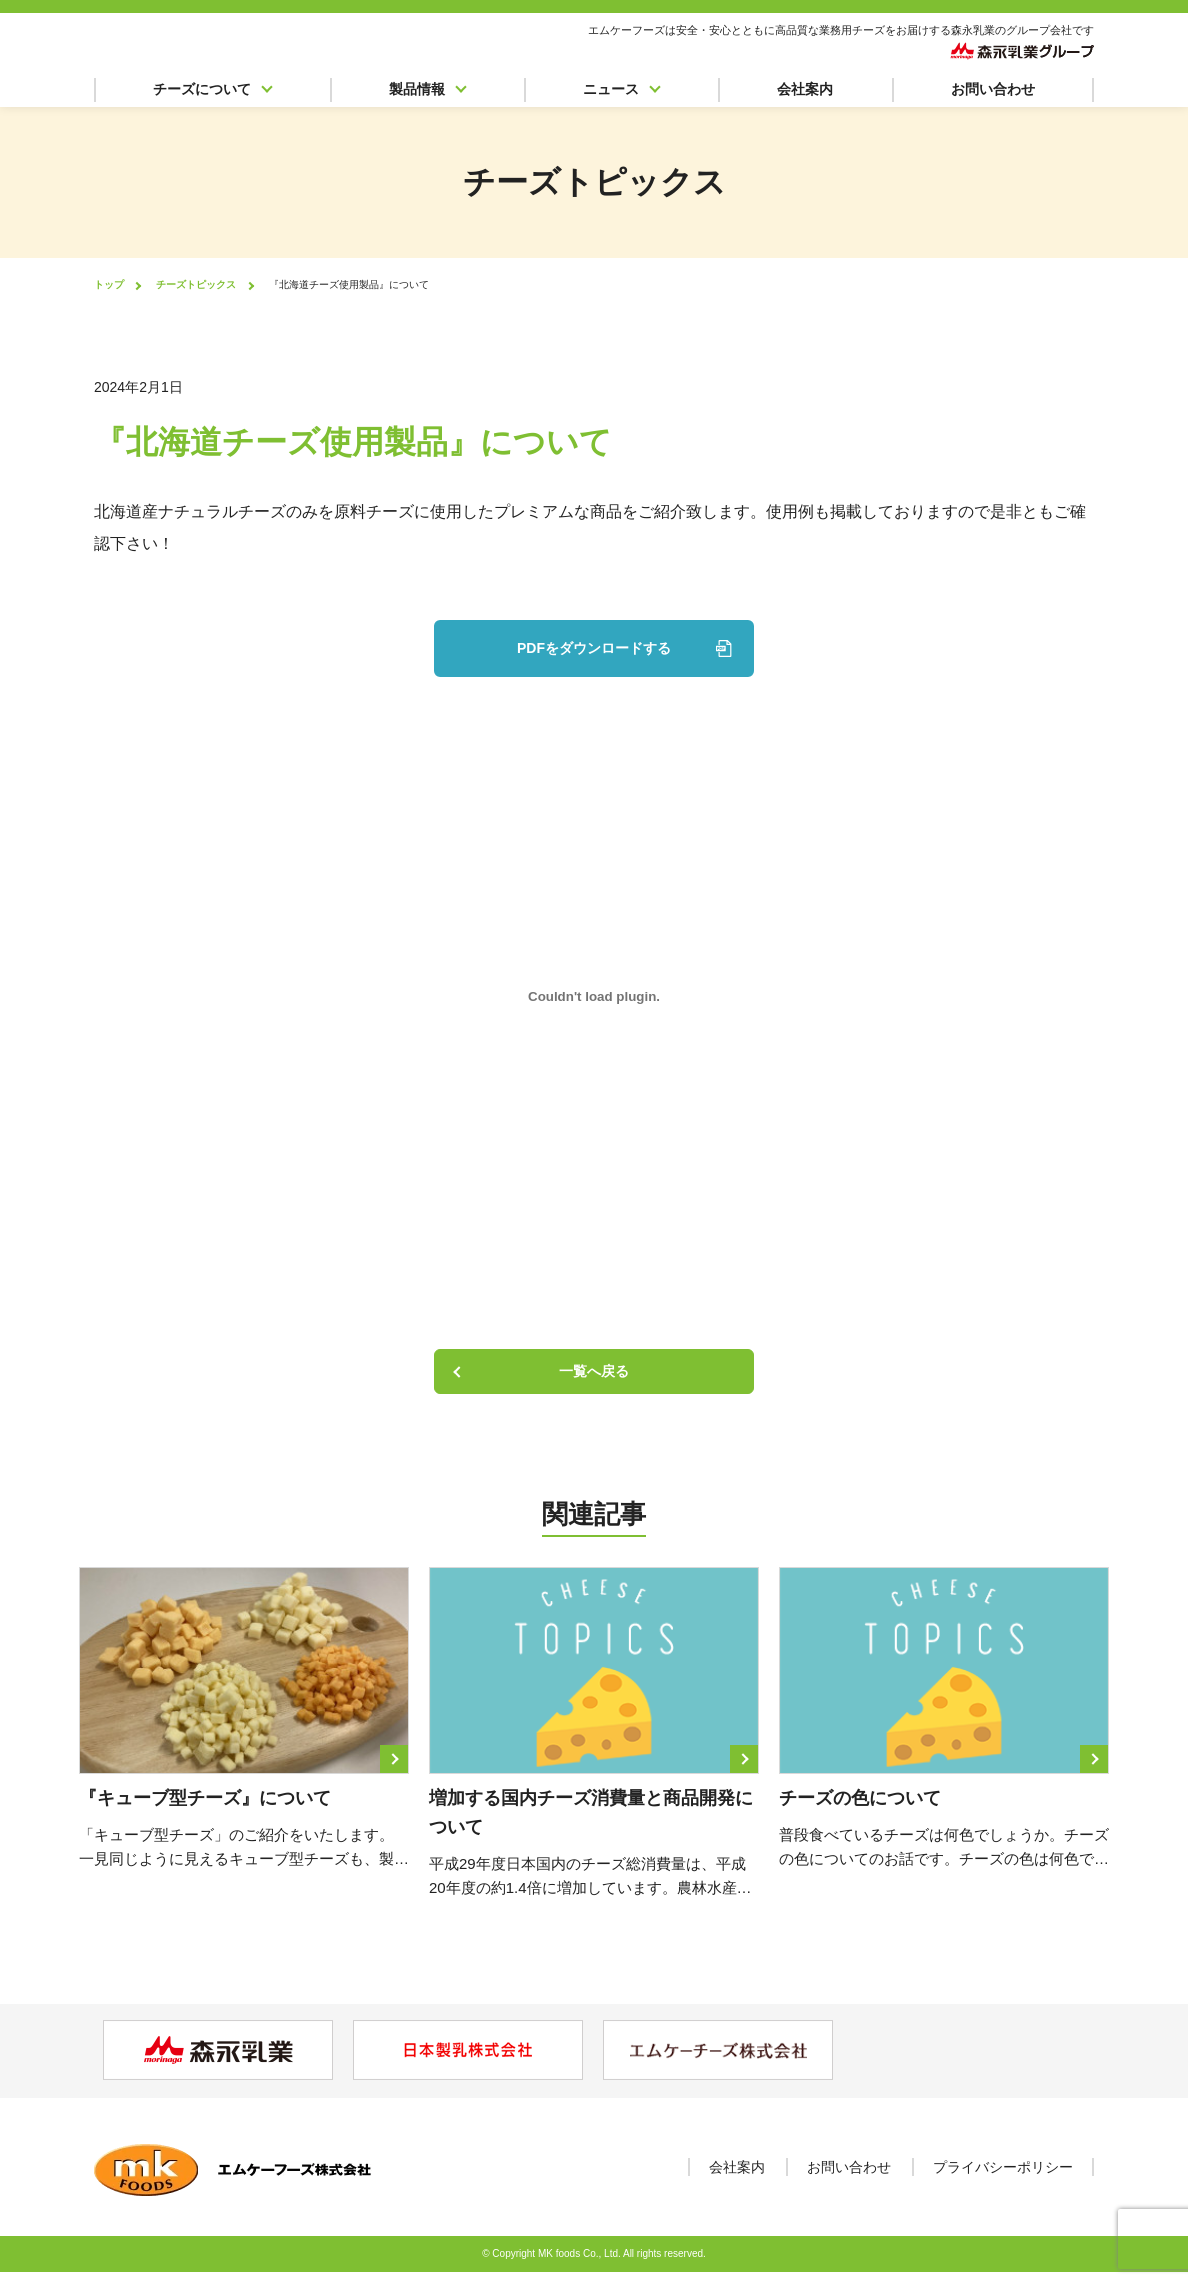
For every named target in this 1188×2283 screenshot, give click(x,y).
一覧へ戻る (594, 1375)
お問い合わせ (993, 94)
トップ (109, 284)
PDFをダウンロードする (594, 646)
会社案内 (805, 94)
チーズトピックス (196, 284)
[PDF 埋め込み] (594, 995)
